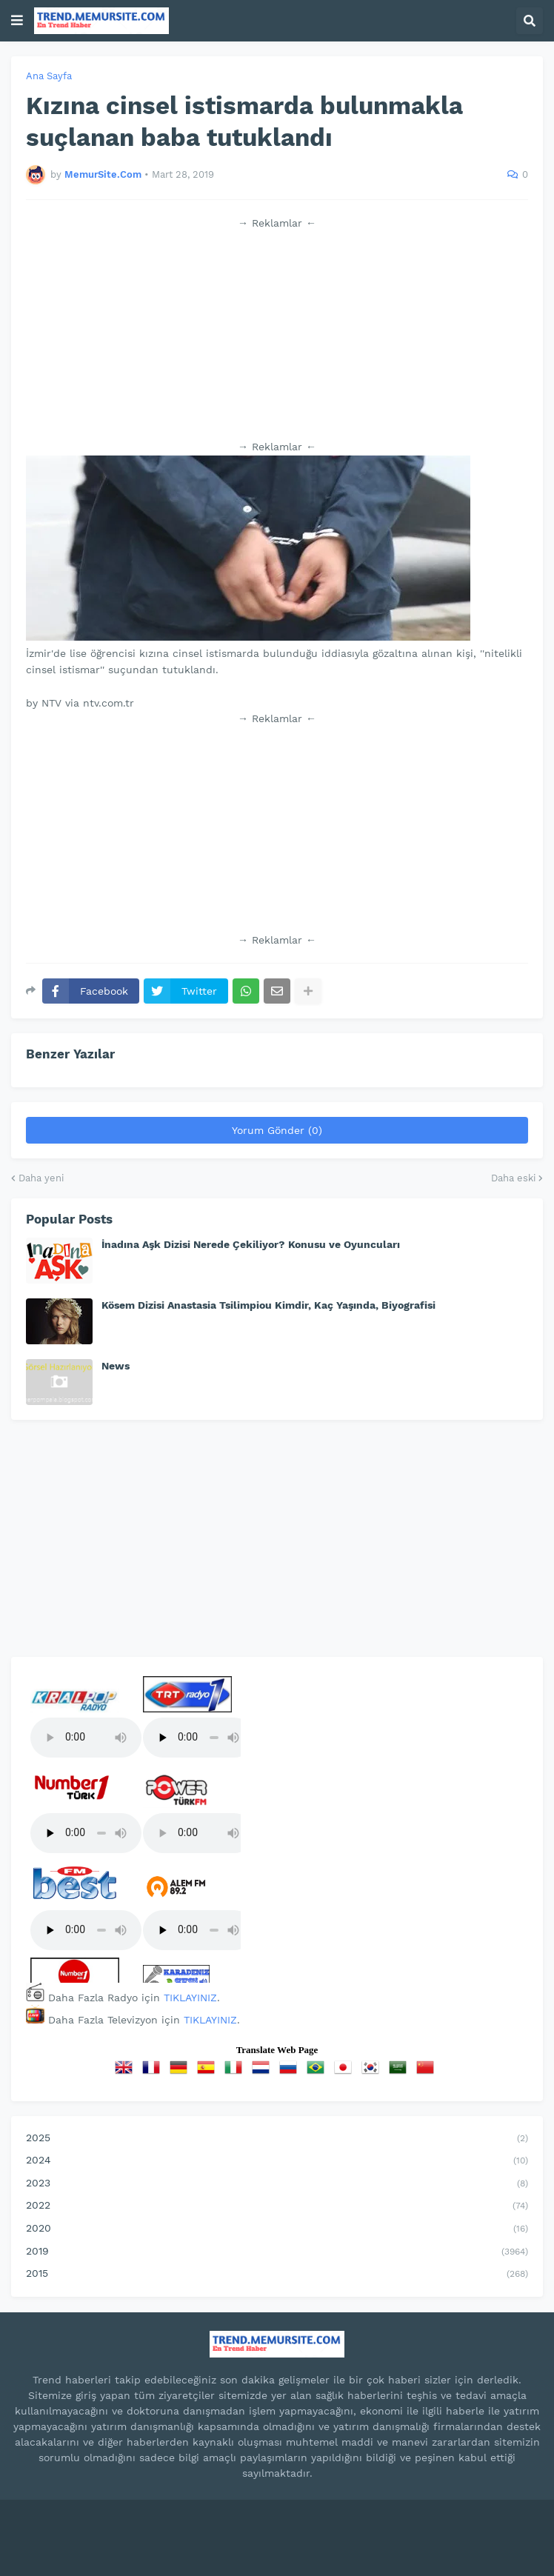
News (115, 1366)
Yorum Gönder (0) (277, 1130)
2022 (277, 2206)
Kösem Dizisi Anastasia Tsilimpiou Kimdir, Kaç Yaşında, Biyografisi (268, 1305)
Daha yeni (41, 1178)
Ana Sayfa (49, 76)
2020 (277, 2229)
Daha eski (513, 1178)
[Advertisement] (277, 334)
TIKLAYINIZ (190, 1997)
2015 (277, 2274)
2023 (277, 2184)
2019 (277, 2252)
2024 (277, 2161)
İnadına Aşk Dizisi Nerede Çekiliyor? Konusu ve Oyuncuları (250, 1244)
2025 (277, 2139)
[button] (17, 20)
